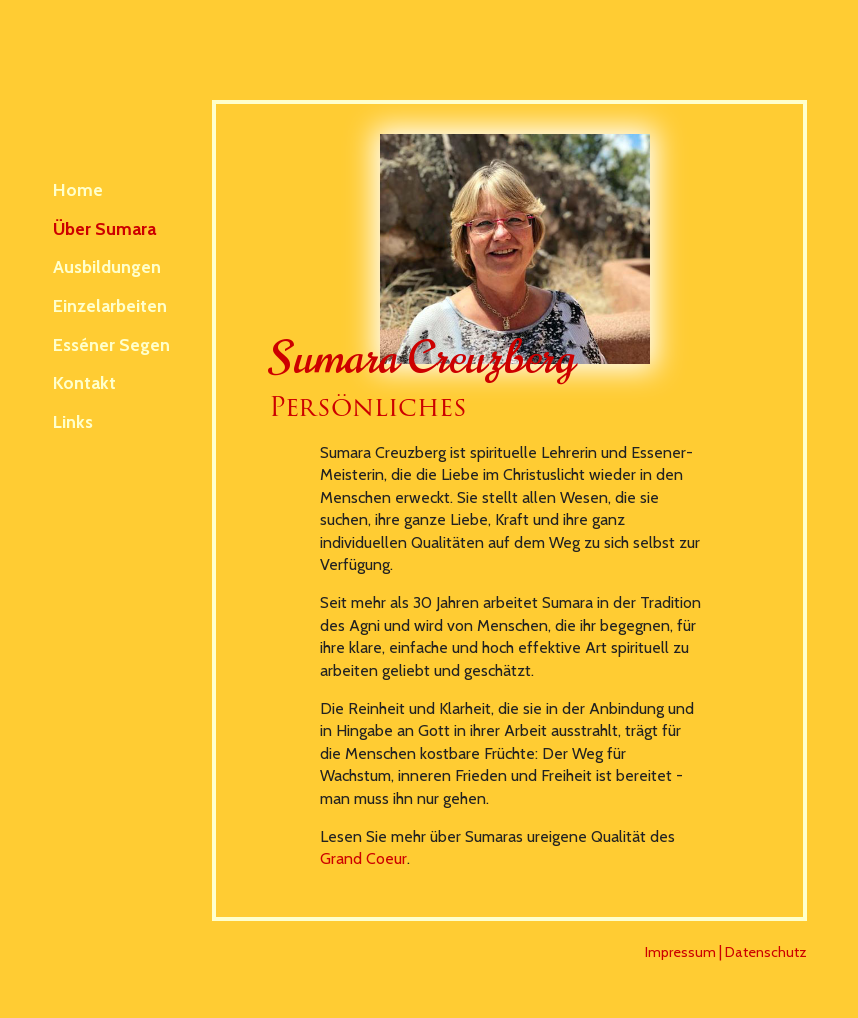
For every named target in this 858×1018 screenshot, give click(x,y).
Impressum (680, 952)
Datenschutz (766, 952)
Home (78, 189)
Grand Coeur (363, 858)
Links (73, 421)
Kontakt (84, 382)
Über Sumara (104, 228)
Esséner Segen (111, 344)
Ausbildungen (107, 266)
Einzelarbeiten (110, 305)
